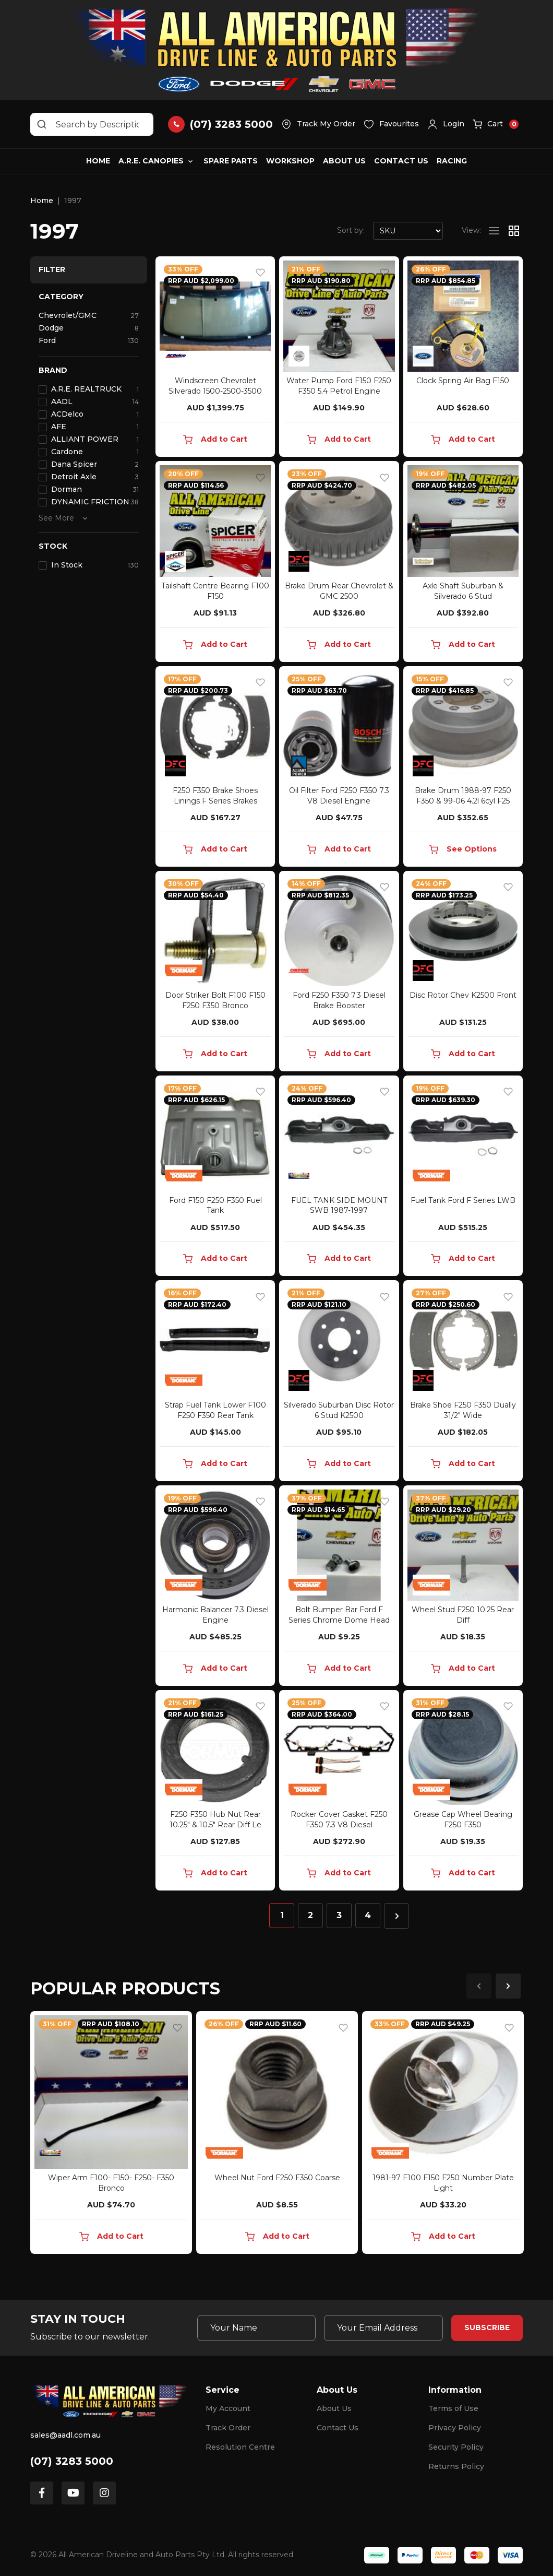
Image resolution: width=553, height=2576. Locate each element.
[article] (111, 2134)
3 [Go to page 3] (339, 1915)
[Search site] (41, 124)
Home (98, 161)
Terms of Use (453, 2408)
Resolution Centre (240, 2447)
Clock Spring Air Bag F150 (462, 380)
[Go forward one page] (396, 1916)
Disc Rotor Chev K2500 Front (463, 995)
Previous (478, 1986)
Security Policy (456, 2447)
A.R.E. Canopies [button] (151, 161)
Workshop (290, 161)
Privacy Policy (454, 2427)
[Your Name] (256, 2328)
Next (508, 1986)
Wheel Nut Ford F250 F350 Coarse (277, 2177)
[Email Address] (383, 2328)
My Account (228, 2408)
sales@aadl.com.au (65, 2435)
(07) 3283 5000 (71, 2461)
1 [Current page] (282, 1915)
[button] (445, 124)
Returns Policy (456, 2466)
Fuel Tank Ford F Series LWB (463, 1200)
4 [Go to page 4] (368, 1915)
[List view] (494, 231)
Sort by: (351, 230)
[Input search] (91, 124)
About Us (344, 161)
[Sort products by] (408, 231)
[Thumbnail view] (514, 231)
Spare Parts (230, 161)
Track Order (228, 2427)
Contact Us (401, 161)
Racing (452, 161)
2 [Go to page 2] (310, 1915)
